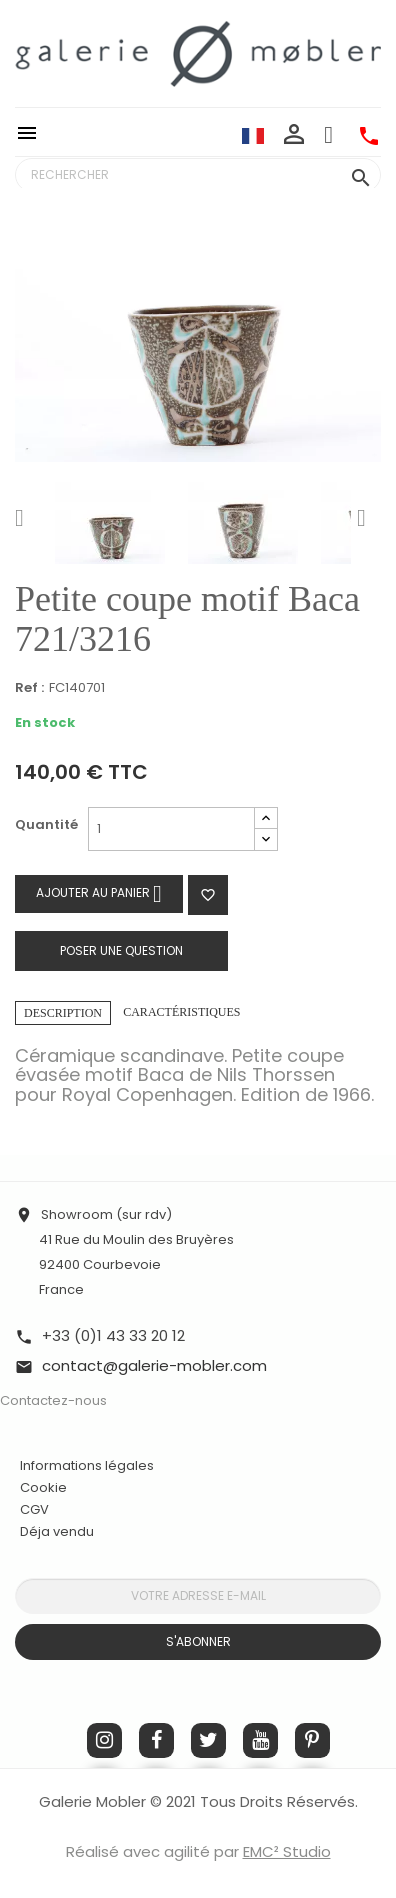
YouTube (260, 1740)
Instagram (104, 1740)
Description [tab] (63, 1013)
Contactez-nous (53, 1400)
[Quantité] (171, 829)
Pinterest (312, 1740)
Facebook (156, 1740)
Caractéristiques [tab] (181, 1012)
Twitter (208, 1740)
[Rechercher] (198, 175)
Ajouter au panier (99, 893)
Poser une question (121, 950)
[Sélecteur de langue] (253, 135)
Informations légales (87, 1465)
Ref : (29, 688)
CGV (34, 1509)
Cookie (43, 1488)
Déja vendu (57, 1531)
